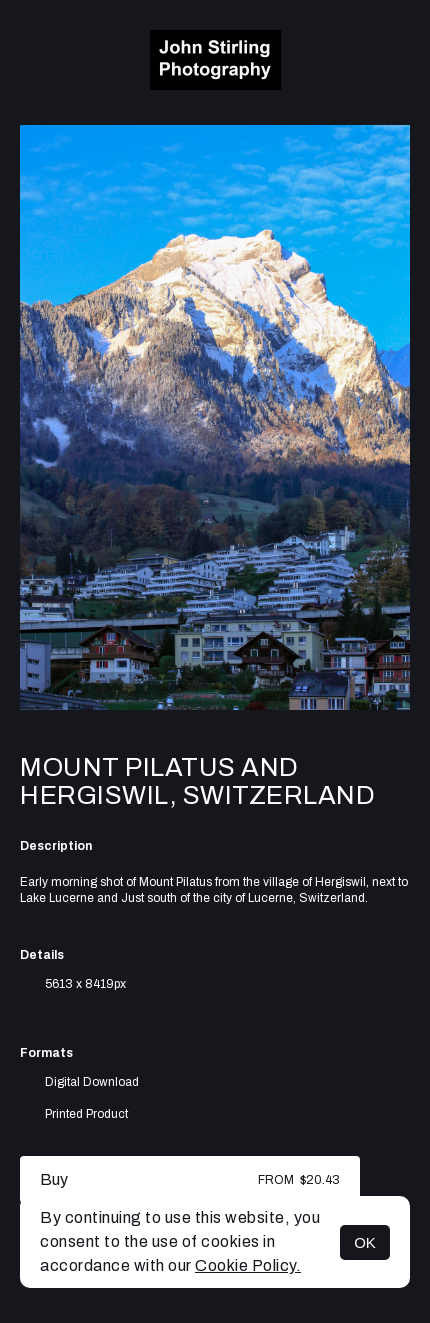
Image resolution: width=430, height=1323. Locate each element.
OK (365, 1242)
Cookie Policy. (248, 1265)
